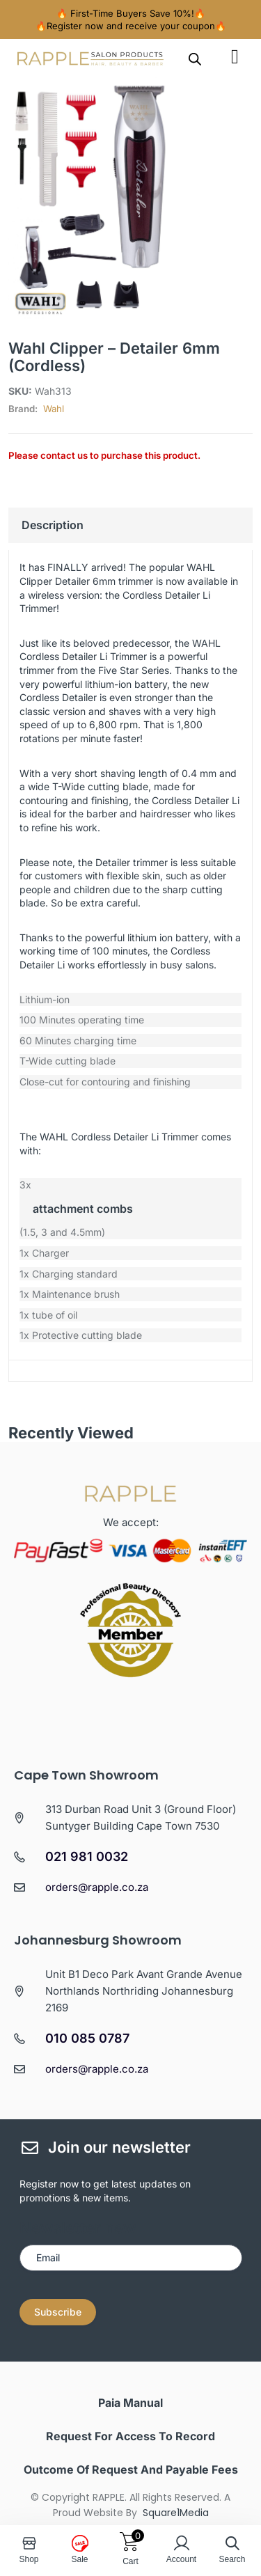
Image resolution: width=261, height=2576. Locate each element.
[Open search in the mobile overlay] (195, 58)
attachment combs (83, 1209)
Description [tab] (53, 525)
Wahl (53, 408)
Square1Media (176, 2513)
